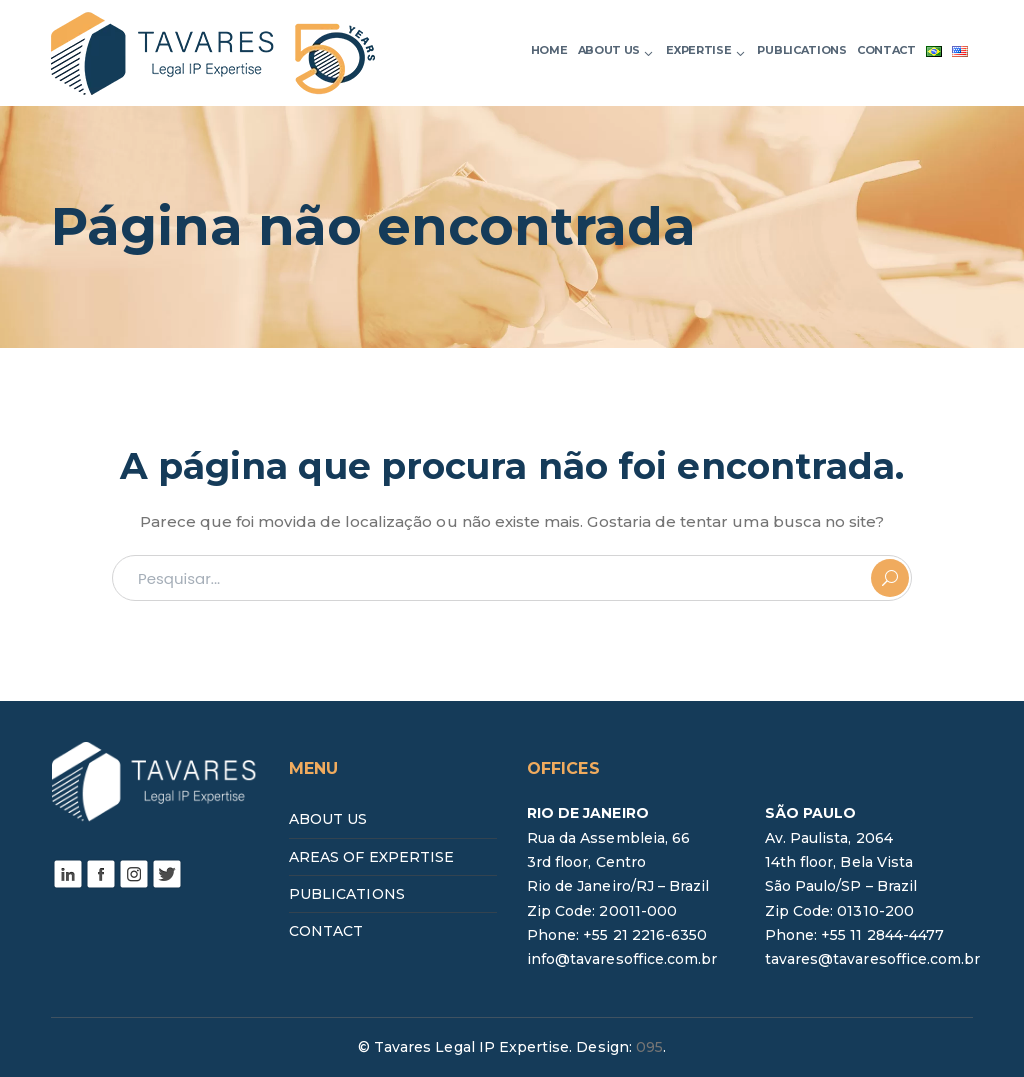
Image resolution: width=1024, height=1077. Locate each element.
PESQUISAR (890, 578)
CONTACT (326, 931)
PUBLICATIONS (347, 894)
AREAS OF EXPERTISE (371, 857)
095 (649, 1047)
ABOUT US (328, 819)
